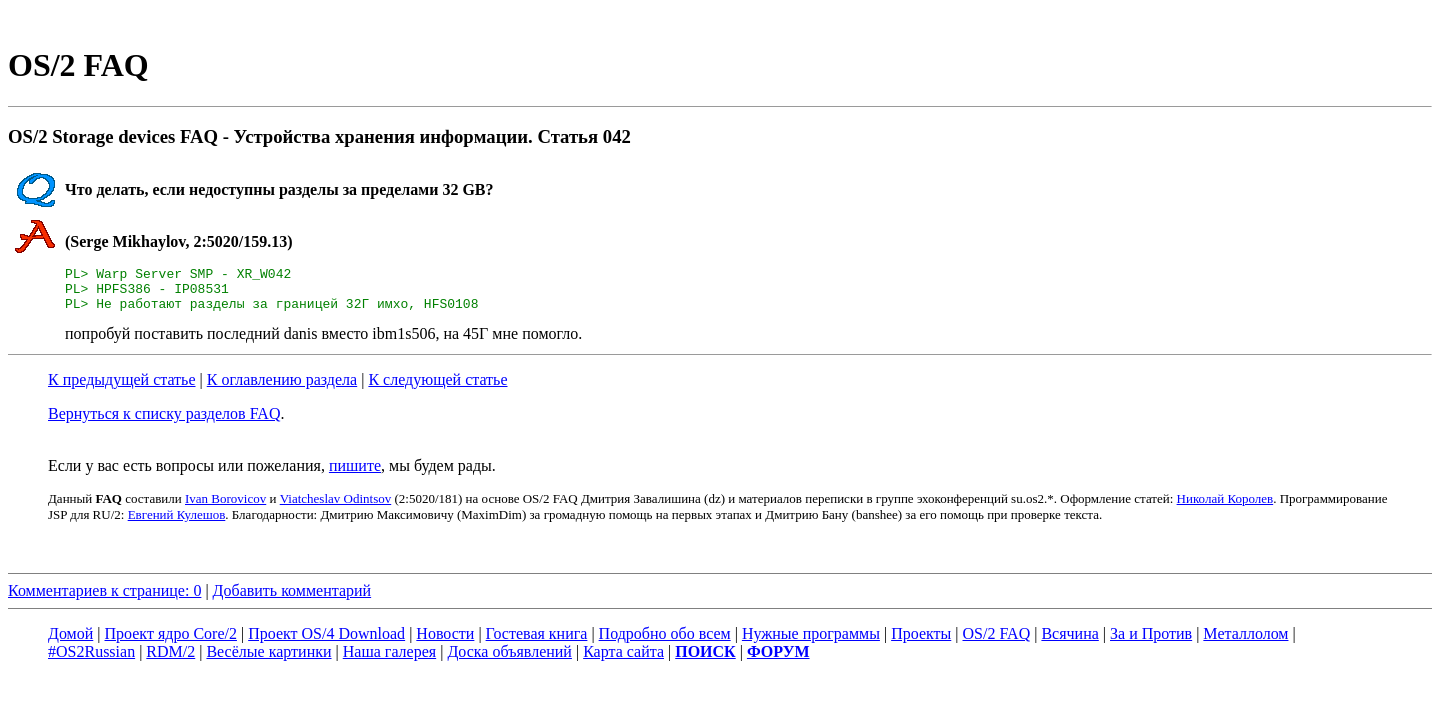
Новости (445, 642)
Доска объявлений (509, 660)
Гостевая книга (537, 642)
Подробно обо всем (665, 642)
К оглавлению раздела (282, 388)
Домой (70, 642)
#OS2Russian (91, 660)
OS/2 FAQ (996, 642)
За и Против (1151, 642)
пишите (355, 474)
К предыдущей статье (122, 388)
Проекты (921, 642)
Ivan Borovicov (225, 507)
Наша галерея (389, 660)
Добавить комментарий (292, 599)
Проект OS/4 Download (326, 642)
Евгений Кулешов (177, 523)
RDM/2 (170, 660)
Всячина (1069, 642)
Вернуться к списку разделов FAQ (164, 422)
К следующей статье (437, 388)
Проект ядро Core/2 (171, 642)
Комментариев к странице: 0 (104, 599)
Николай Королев (1225, 507)
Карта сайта (623, 660)
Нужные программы (811, 642)
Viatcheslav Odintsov (336, 507)
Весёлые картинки (268, 660)
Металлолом (1245, 642)
